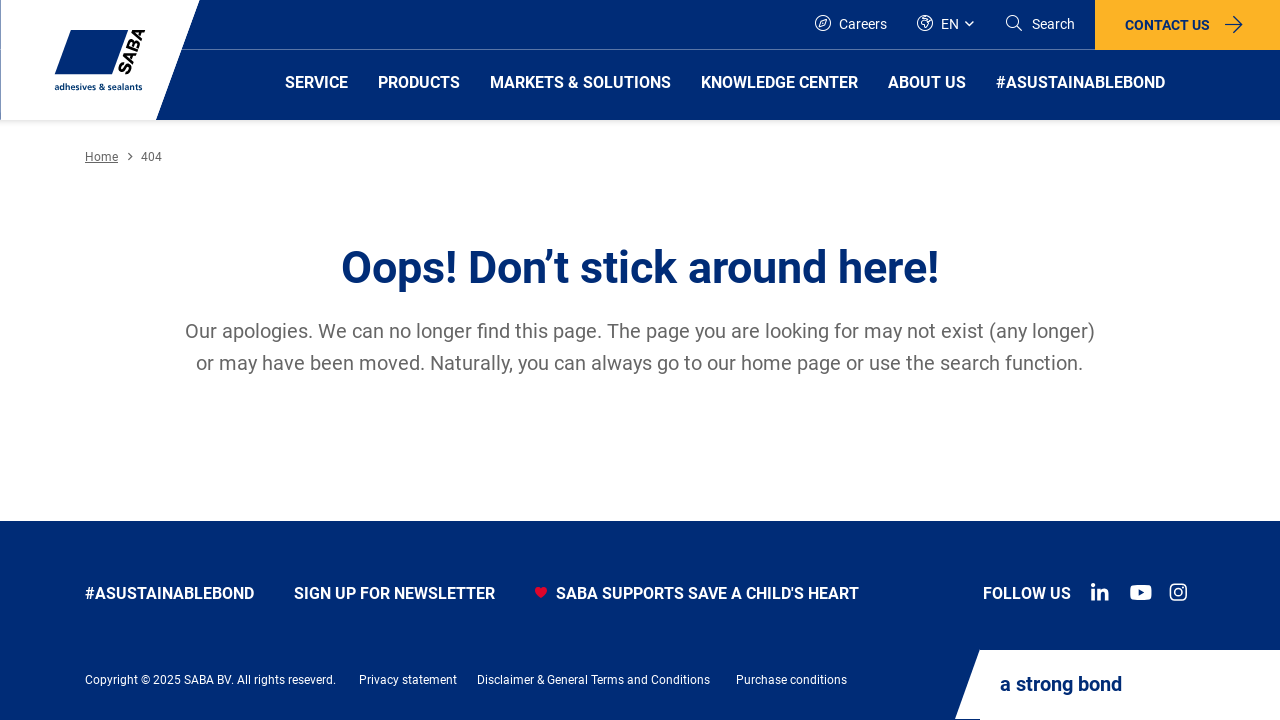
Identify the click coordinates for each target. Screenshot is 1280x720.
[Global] (945, 24)
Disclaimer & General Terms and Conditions (593, 680)
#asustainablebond (169, 593)
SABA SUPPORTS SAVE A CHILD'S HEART (697, 593)
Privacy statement (408, 680)
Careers (851, 23)
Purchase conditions (791, 680)
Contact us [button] (1167, 25)
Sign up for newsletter (394, 593)
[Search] (1039, 24)
